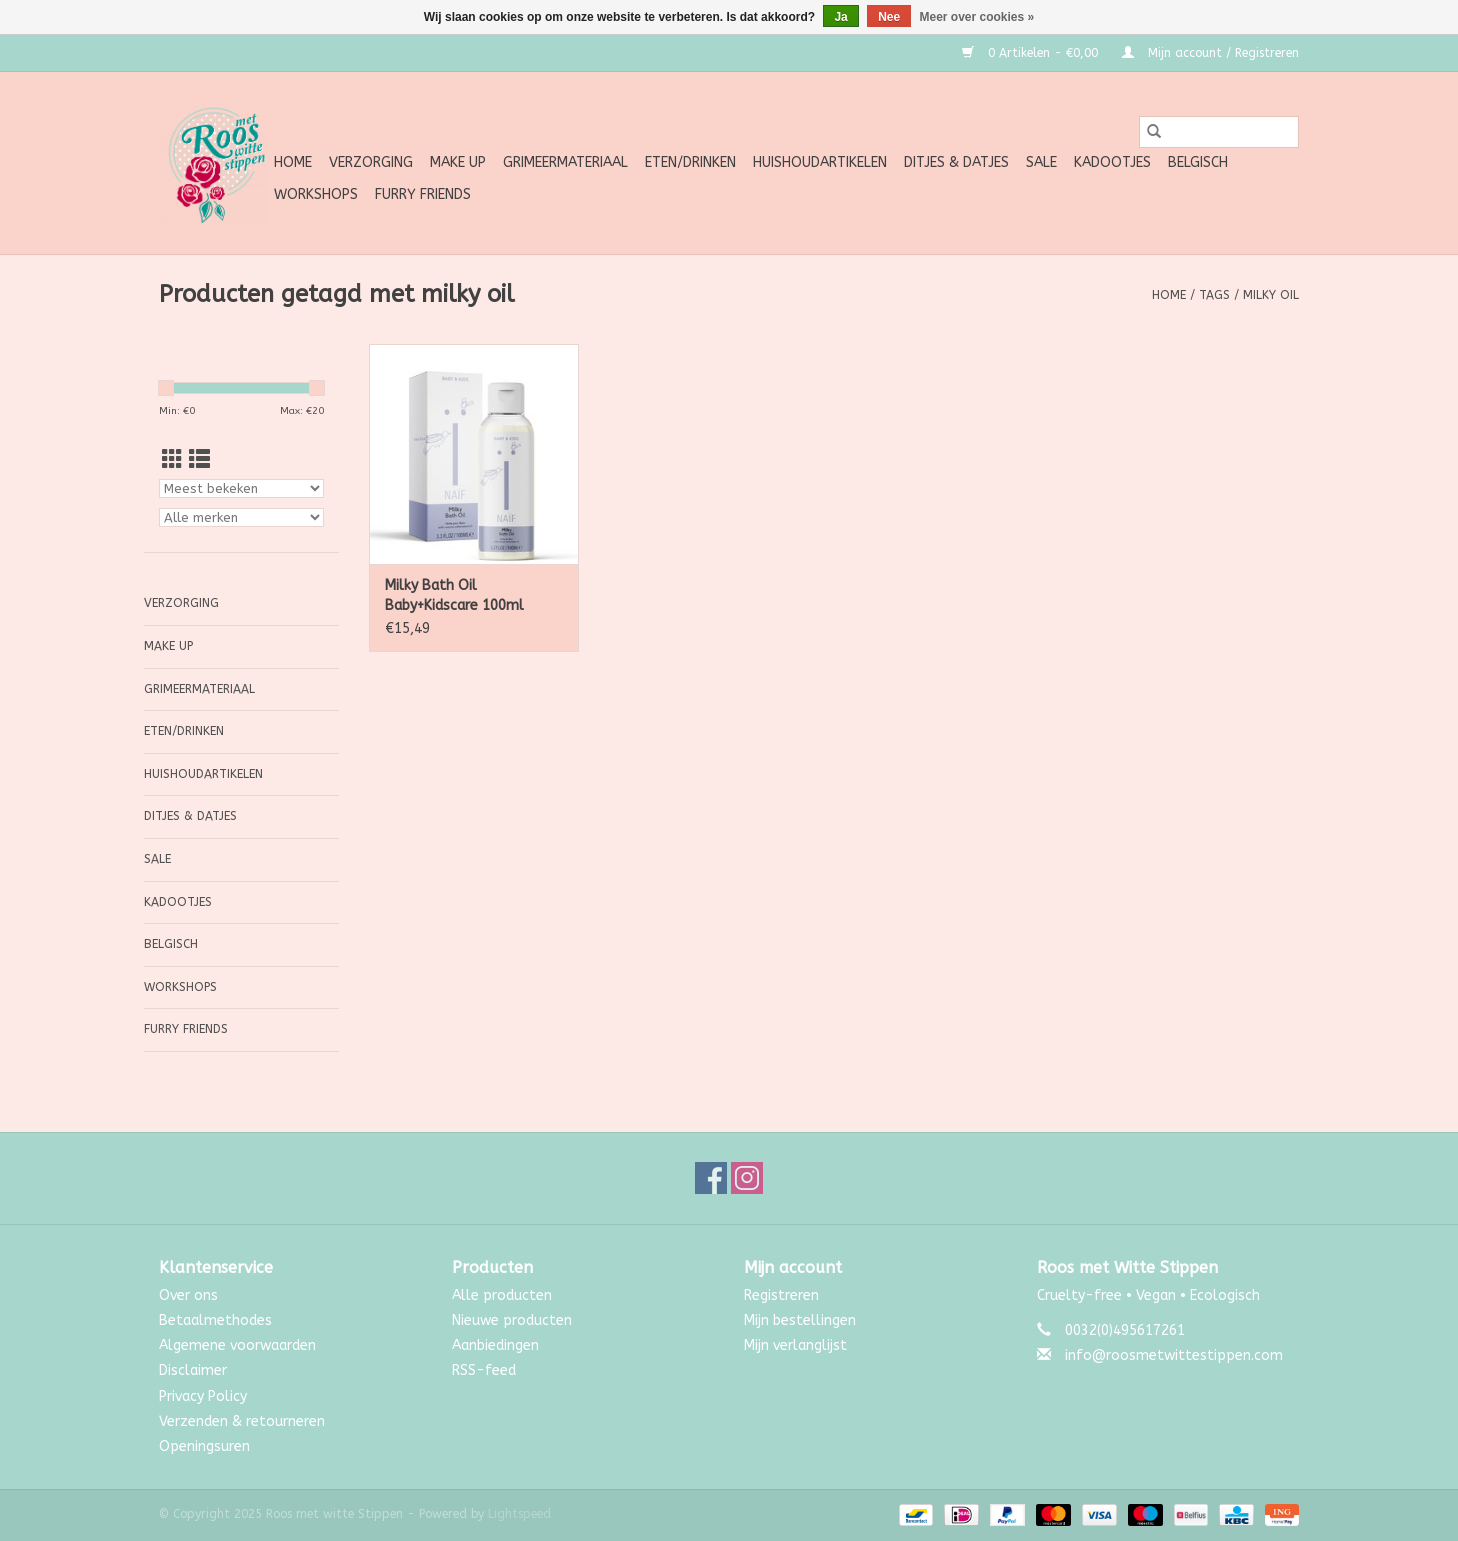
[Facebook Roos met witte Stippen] (711, 1178)
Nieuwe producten (512, 1320)
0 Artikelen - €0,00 (1032, 53)
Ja (840, 17)
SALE (1041, 162)
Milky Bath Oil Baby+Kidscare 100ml (454, 595)
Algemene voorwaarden (237, 1345)
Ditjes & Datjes (956, 162)
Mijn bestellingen (800, 1320)
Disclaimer (193, 1370)
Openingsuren (204, 1446)
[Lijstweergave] (199, 460)
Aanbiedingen (495, 1345)
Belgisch (1198, 162)
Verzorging (371, 162)
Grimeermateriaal (565, 162)
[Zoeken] (1219, 132)
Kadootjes (1112, 162)
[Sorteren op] (241, 488)
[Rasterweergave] (172, 460)
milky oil (1271, 295)
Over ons (188, 1295)
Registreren (781, 1295)
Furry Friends (423, 194)
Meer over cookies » (977, 17)
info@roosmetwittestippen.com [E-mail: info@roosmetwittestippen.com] (1174, 1355)
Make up (458, 162)
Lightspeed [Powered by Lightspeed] (519, 1514)
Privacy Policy (203, 1396)
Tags (1214, 295)
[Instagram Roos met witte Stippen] (747, 1178)
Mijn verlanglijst (795, 1345)
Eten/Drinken (690, 162)
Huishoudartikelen (820, 162)
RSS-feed (484, 1370)
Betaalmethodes (215, 1320)
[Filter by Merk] (241, 517)
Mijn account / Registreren (1210, 53)
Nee (889, 17)
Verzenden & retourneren (242, 1421)
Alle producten (502, 1295)
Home (293, 162)
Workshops (316, 194)
